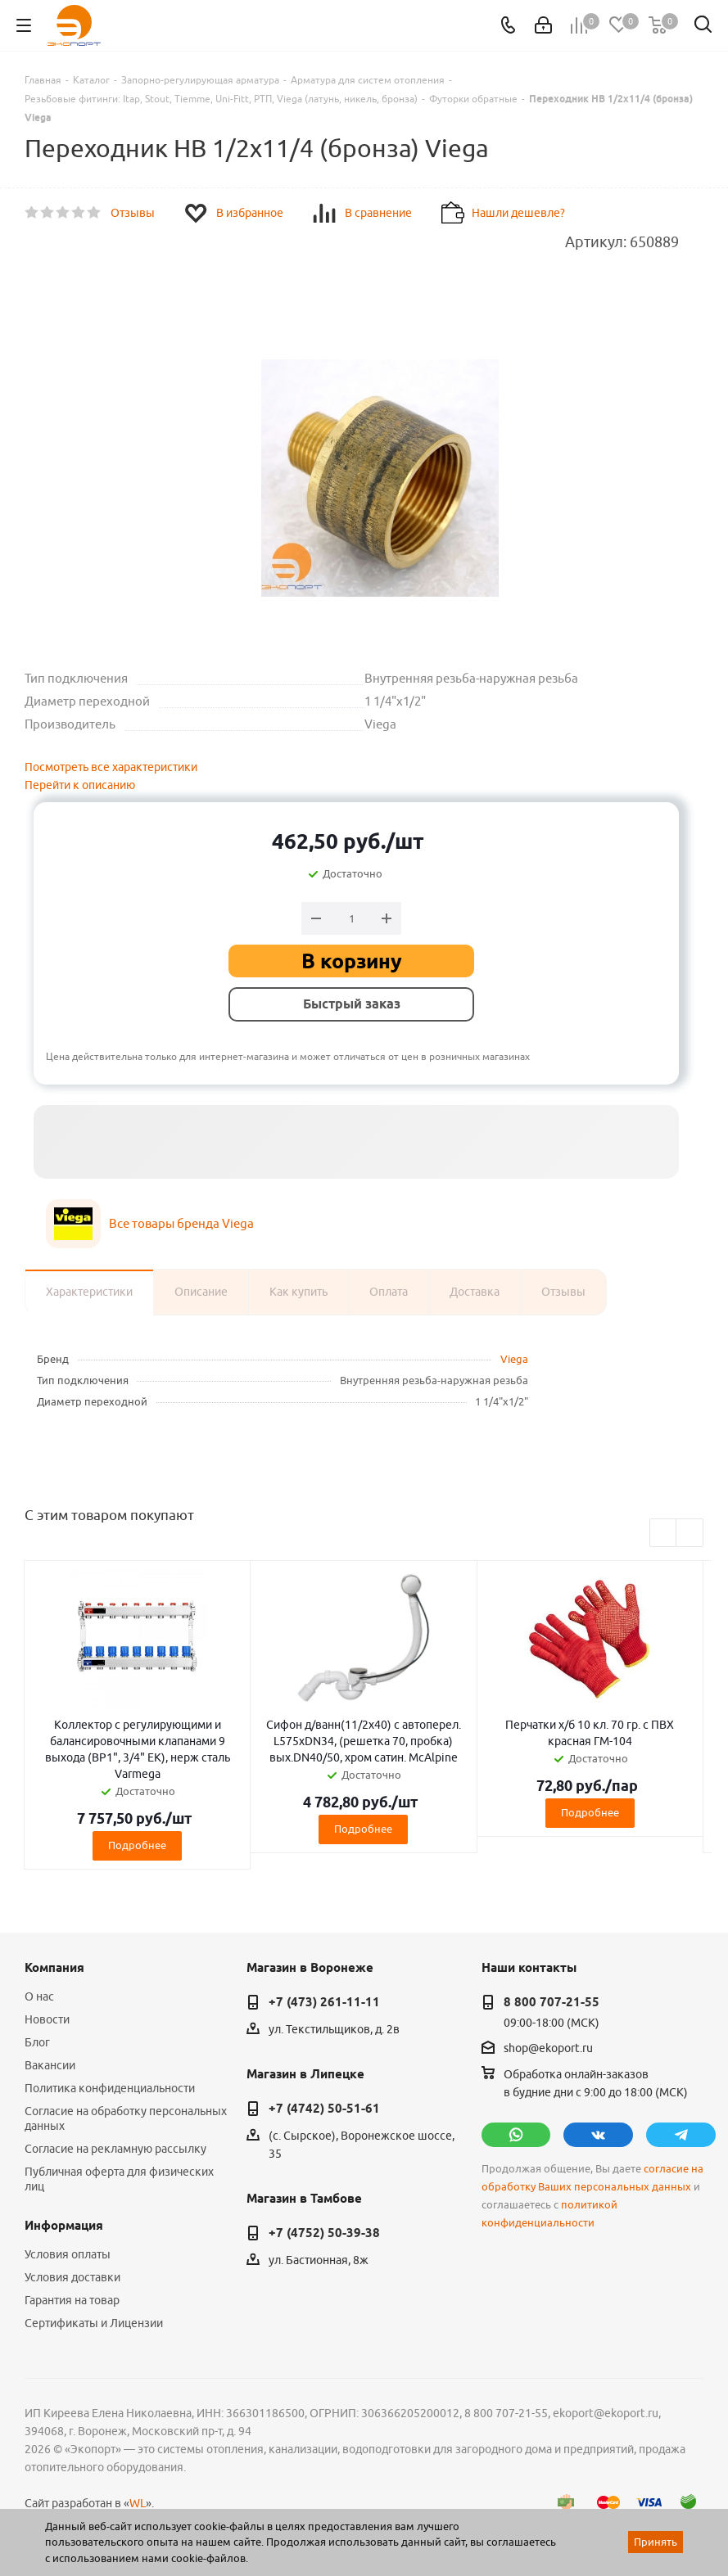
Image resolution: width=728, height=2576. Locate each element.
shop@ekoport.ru (548, 2048)
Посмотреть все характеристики (111, 767)
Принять (655, 2541)
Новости (47, 2019)
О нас (39, 1996)
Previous (663, 1533)
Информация (64, 2225)
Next (689, 1533)
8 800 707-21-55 (551, 2002)
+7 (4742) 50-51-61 (324, 2108)
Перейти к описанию (80, 785)
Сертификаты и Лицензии (94, 2323)
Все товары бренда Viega (181, 1223)
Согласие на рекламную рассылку (115, 2148)
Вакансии (50, 2065)
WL (137, 2503)
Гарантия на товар (72, 2300)
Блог (37, 2042)
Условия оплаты (68, 2254)
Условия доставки (72, 2277)
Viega (514, 1358)
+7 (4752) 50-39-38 (324, 2233)
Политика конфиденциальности (110, 2088)
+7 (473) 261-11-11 (324, 2002)
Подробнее (137, 1845)
